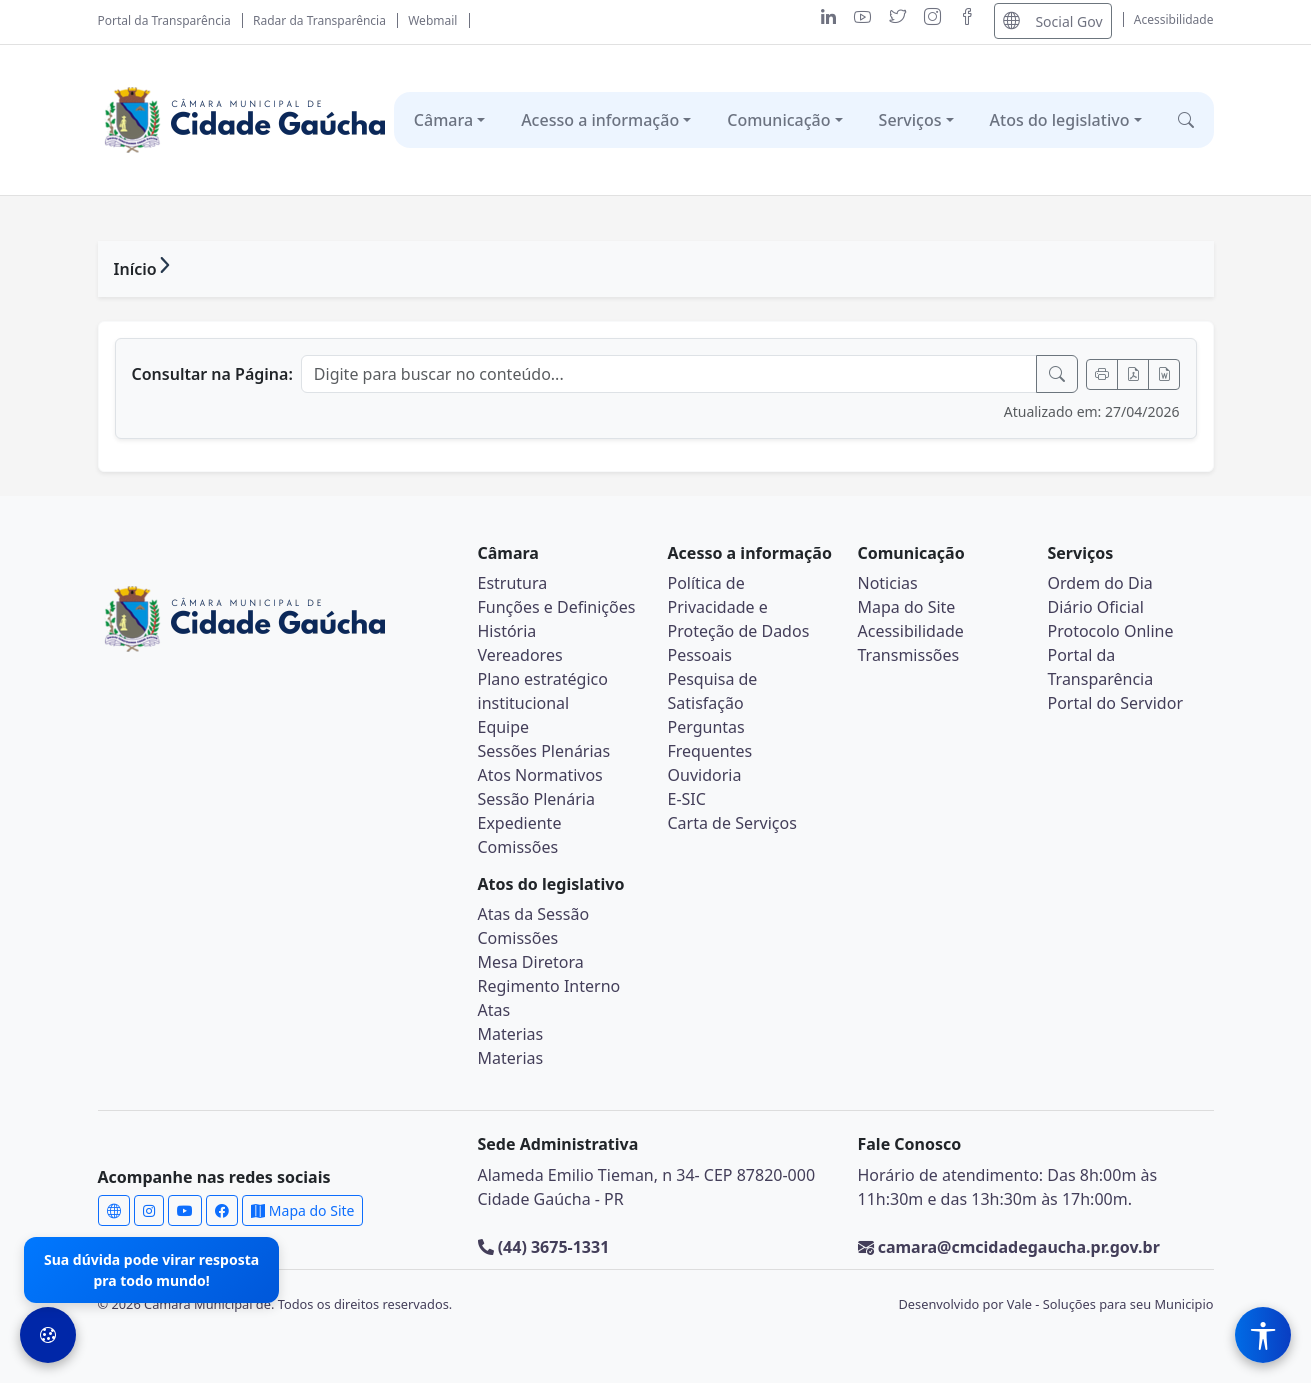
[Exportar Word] (1164, 374)
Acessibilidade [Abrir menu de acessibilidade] (1174, 19)
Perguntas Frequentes (710, 739)
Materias (511, 1034)
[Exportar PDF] (1133, 374)
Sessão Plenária (536, 799)
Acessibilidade (911, 631)
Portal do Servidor (1116, 703)
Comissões (518, 847)
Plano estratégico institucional (543, 691)
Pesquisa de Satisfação (713, 691)
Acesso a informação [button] (600, 120)
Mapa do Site (907, 607)
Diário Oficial (1096, 607)
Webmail (432, 20)
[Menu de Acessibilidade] (1263, 1335)
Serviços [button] (910, 120)
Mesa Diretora (531, 962)
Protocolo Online (1111, 631)
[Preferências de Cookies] (48, 1335)
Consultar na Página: (212, 374)
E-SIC (687, 799)
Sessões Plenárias (544, 751)
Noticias (888, 583)
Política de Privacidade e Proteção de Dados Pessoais (739, 619)
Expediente (520, 823)
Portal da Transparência (164, 20)
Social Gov (1052, 20)
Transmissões (909, 655)
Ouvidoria (705, 775)
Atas (494, 1010)
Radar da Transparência (319, 20)
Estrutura (513, 583)
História (507, 631)
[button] (1186, 120)
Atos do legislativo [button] (1060, 120)
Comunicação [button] (778, 120)
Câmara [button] (443, 120)
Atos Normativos (540, 775)
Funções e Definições (557, 607)
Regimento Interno (549, 986)
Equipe (504, 727)
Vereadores (520, 655)
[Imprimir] (1102, 374)
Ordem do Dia (1100, 583)
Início (135, 269)
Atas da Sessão (534, 914)
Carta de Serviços (732, 823)
